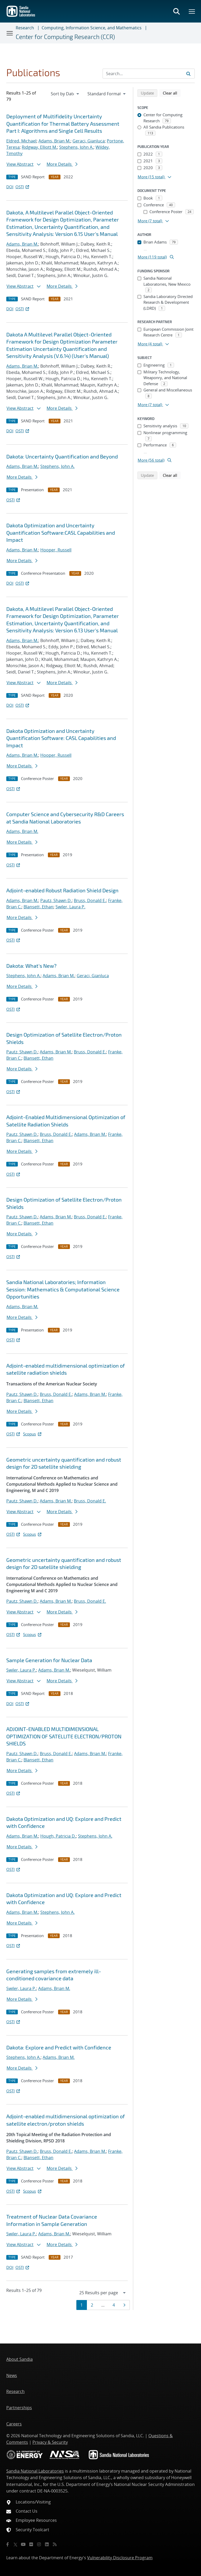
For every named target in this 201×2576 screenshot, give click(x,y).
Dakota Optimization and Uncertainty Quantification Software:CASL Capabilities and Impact (60, 532)
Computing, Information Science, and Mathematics (92, 28)
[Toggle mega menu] (192, 11)
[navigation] (65, 94)
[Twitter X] (15, 2544)
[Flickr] (31, 2544)
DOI (9, 186)
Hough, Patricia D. (58, 1836)
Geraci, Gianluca (88, 141)
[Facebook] (8, 2544)
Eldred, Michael (21, 141)
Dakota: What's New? (31, 966)
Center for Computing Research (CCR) (65, 36)
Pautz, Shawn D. (56, 900)
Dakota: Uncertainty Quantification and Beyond (62, 456)
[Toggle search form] (176, 11)
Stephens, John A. (76, 147)
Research (25, 28)
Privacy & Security (50, 2442)
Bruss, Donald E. (90, 900)
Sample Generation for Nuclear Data (49, 1660)
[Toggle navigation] (10, 33)
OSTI (22, 186)
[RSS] (55, 2544)
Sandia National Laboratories (35, 2471)
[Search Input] (149, 74)
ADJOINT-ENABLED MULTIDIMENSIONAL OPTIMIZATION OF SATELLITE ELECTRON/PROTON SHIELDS (63, 1736)
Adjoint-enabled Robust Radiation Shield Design (62, 890)
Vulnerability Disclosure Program (120, 2558)
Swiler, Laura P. (70, 907)
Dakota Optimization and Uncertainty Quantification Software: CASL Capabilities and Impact (61, 738)
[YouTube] (23, 2544)
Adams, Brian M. (54, 141)
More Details (62, 164)
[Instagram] (39, 2544)
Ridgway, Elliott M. (39, 147)
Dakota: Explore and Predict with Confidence (58, 2047)
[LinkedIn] (47, 2544)
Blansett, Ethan (38, 907)
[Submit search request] (188, 74)
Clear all (172, 93)
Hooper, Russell (55, 550)
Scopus (32, 1433)
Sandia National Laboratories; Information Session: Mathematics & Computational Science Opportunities (63, 1289)
